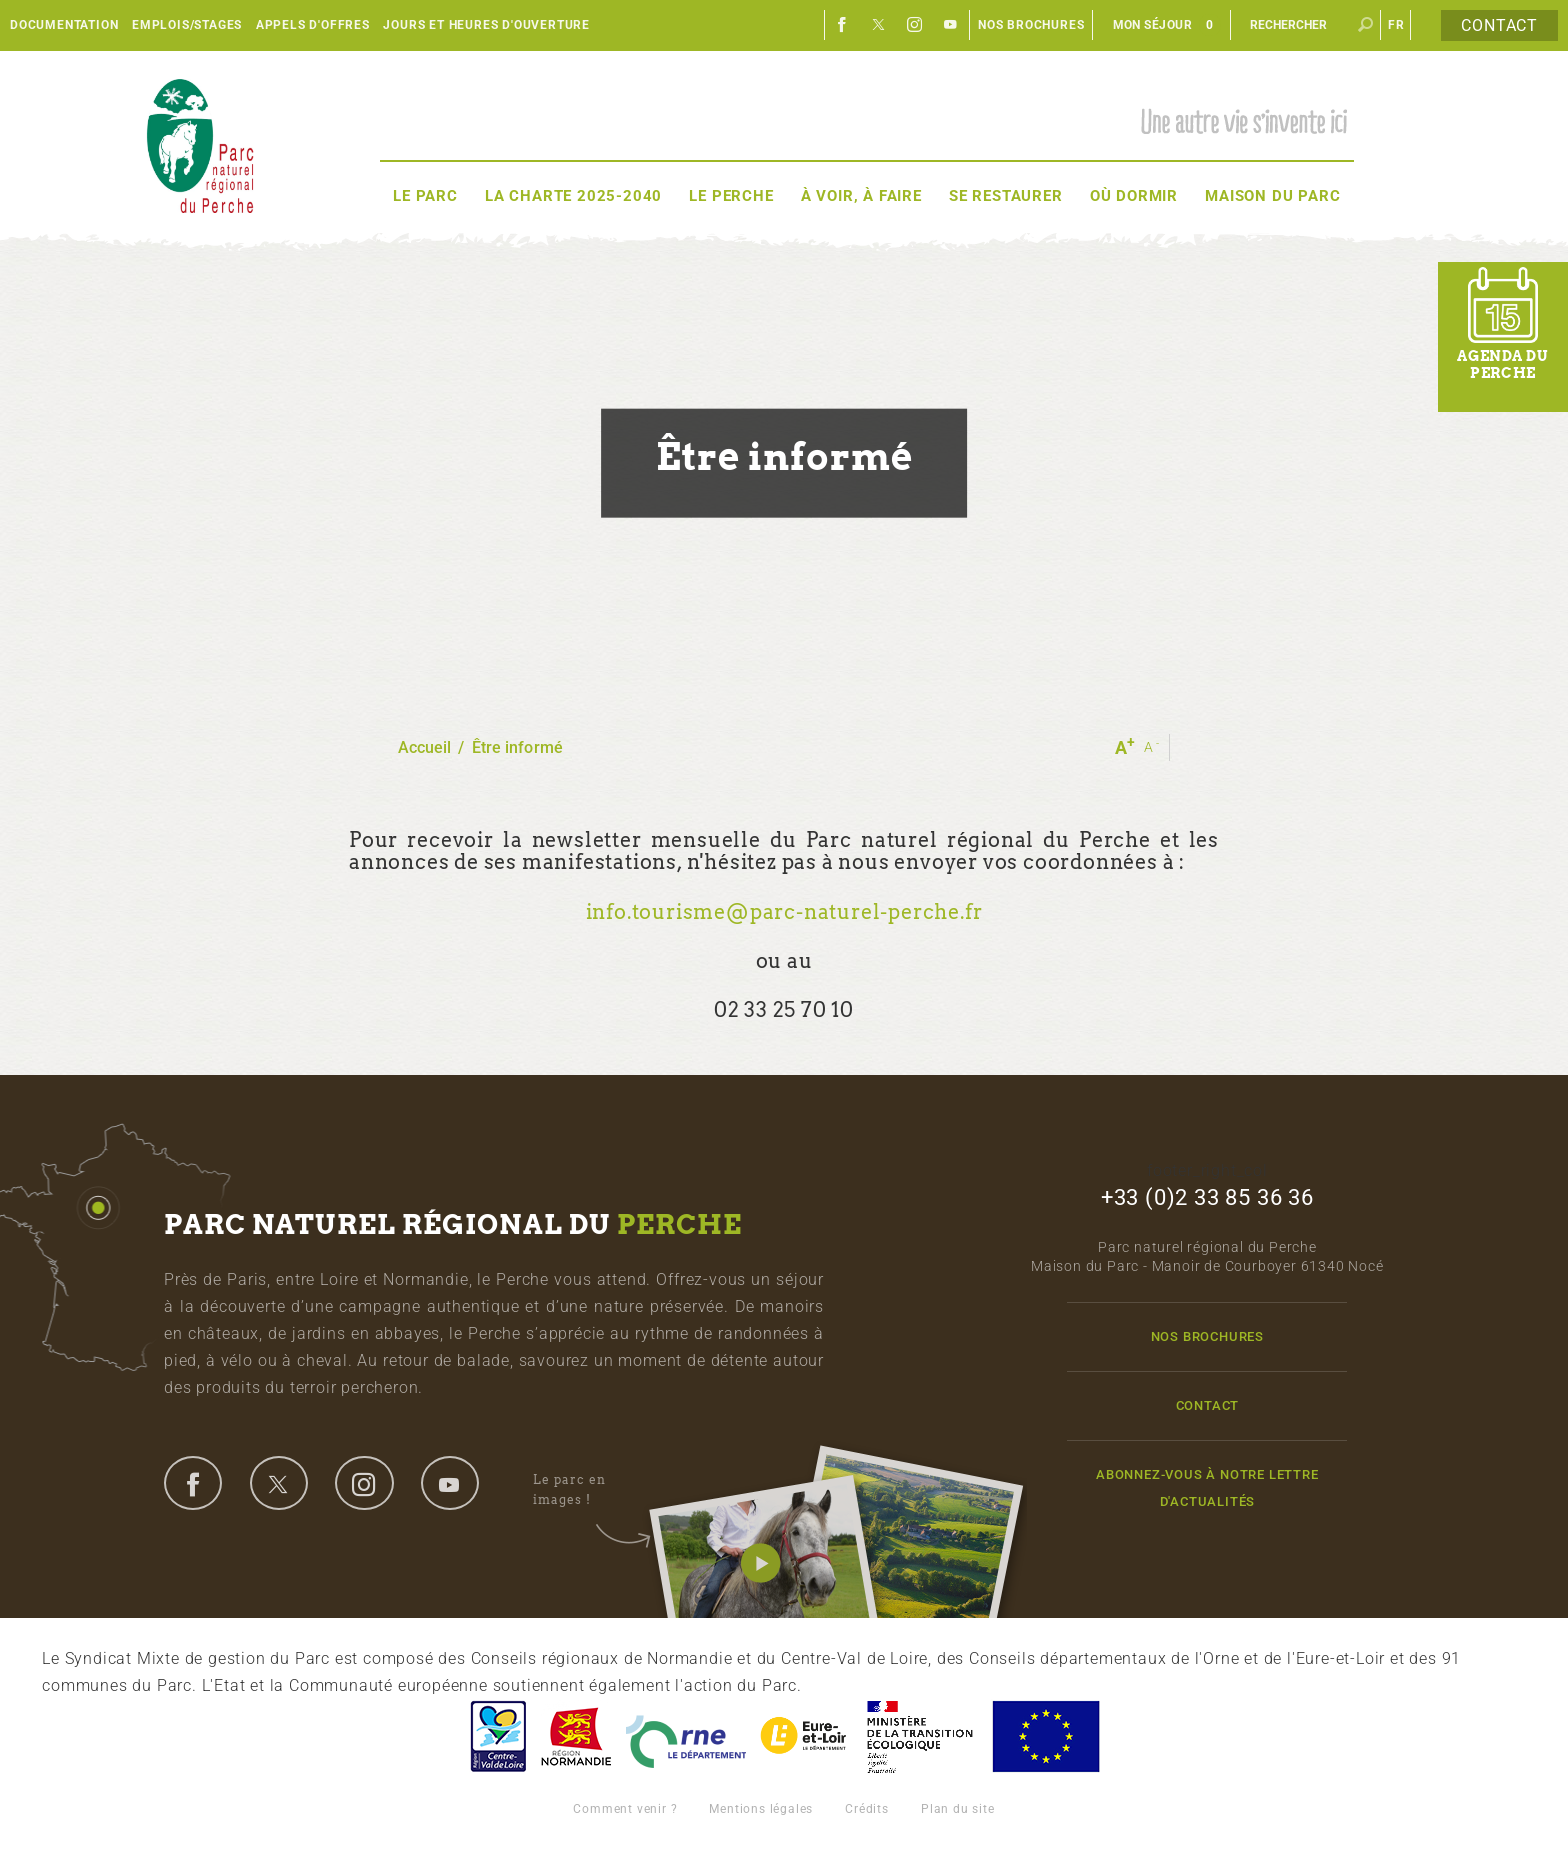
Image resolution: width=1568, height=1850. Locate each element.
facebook (193, 1483)
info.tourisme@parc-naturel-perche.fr (784, 912)
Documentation (64, 25)
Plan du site (958, 1809)
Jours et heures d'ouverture (486, 25)
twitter (279, 1483)
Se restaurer (1006, 196)
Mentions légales (761, 1809)
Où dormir (1134, 196)
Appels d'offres (313, 25)
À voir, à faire (861, 196)
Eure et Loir (805, 1736)
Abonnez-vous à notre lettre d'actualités (1207, 1488)
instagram (364, 1483)
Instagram (915, 25)
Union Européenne (1045, 1736)
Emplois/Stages (187, 25)
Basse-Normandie (576, 1736)
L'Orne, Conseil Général (686, 1736)
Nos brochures (1031, 25)
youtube (450, 1483)
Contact (1499, 25)
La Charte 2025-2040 (573, 196)
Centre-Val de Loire (497, 1736)
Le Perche (731, 196)
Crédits (867, 1809)
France (920, 1736)
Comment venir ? (625, 1809)
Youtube (951, 25)
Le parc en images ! (591, 1490)
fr (1396, 25)
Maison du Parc (1272, 196)
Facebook (843, 25)
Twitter (879, 25)
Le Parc (425, 196)
